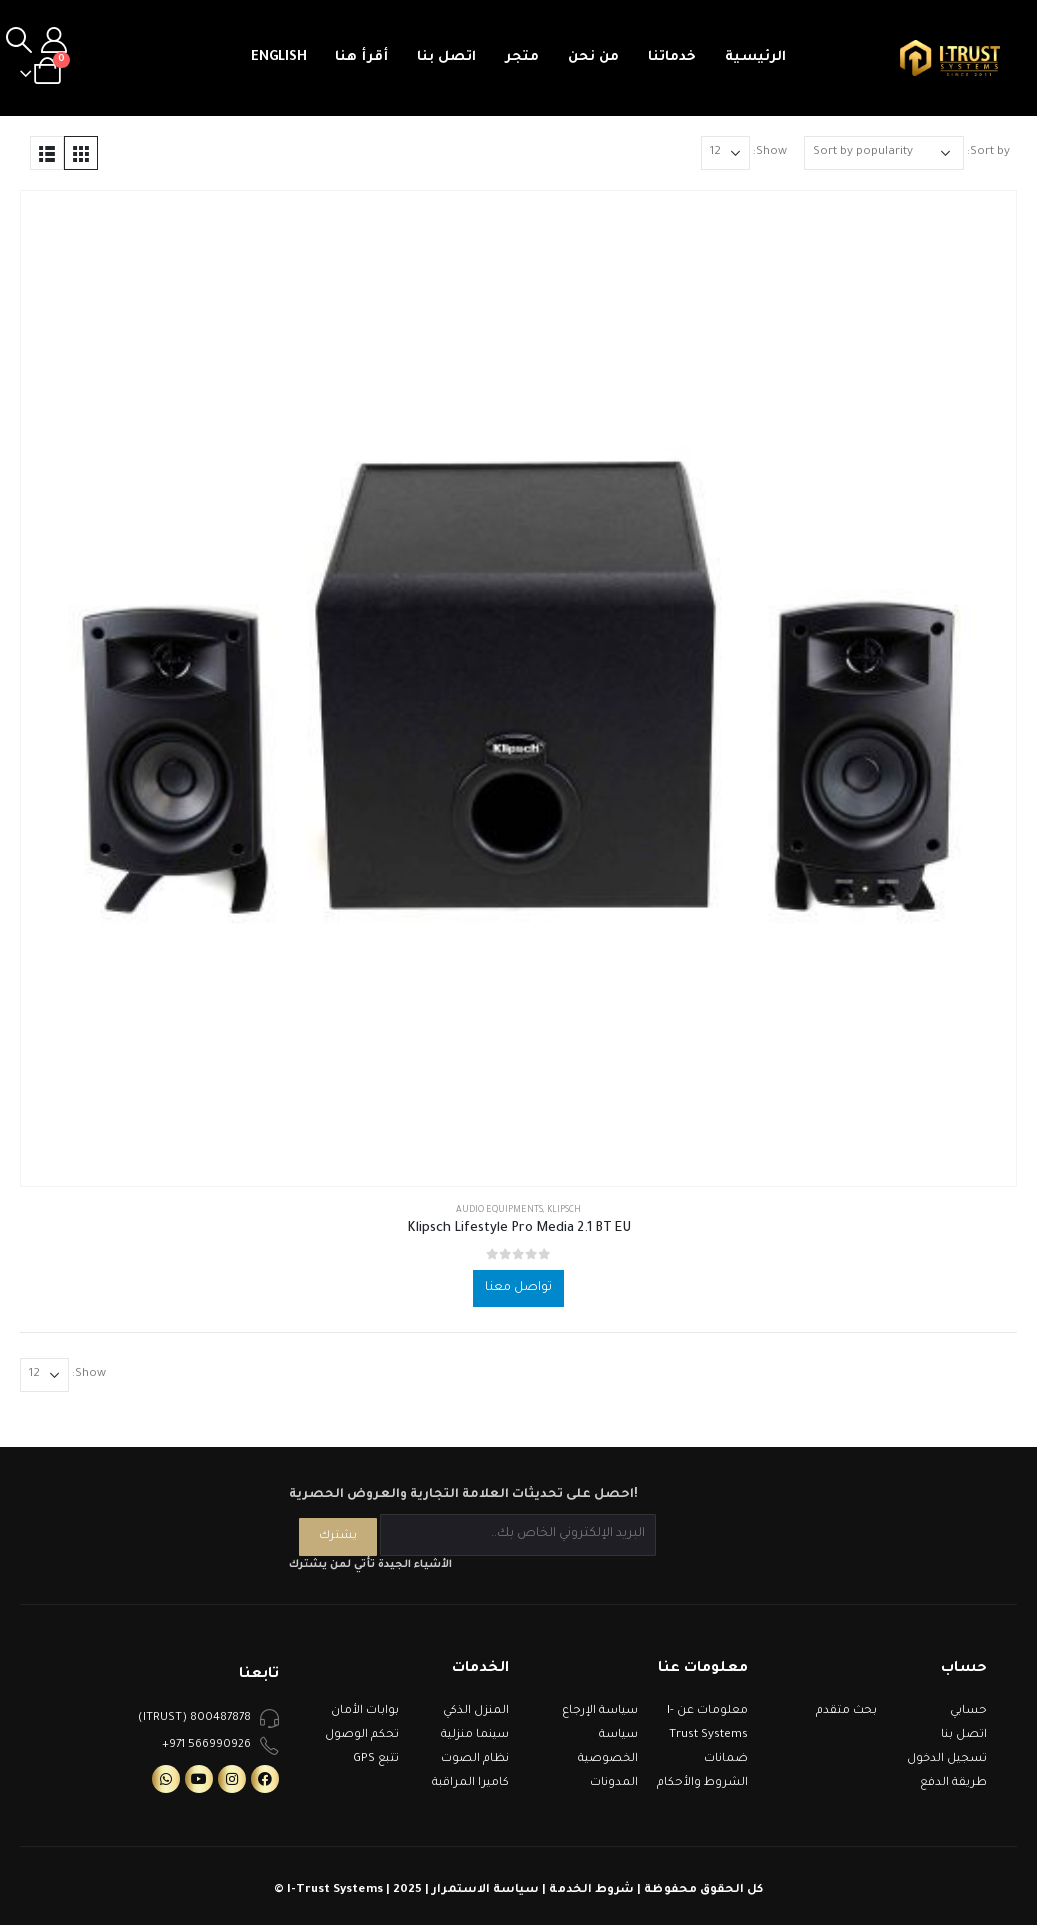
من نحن (593, 57)
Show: (770, 152)
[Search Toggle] (18, 42)
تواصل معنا (518, 1288)
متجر (522, 57)
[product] (518, 688)
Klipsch (564, 1211)
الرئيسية (755, 57)
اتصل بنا (446, 57)
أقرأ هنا (361, 57)
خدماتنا (672, 57)
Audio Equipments (499, 1211)
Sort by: (988, 152)
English (279, 57)
